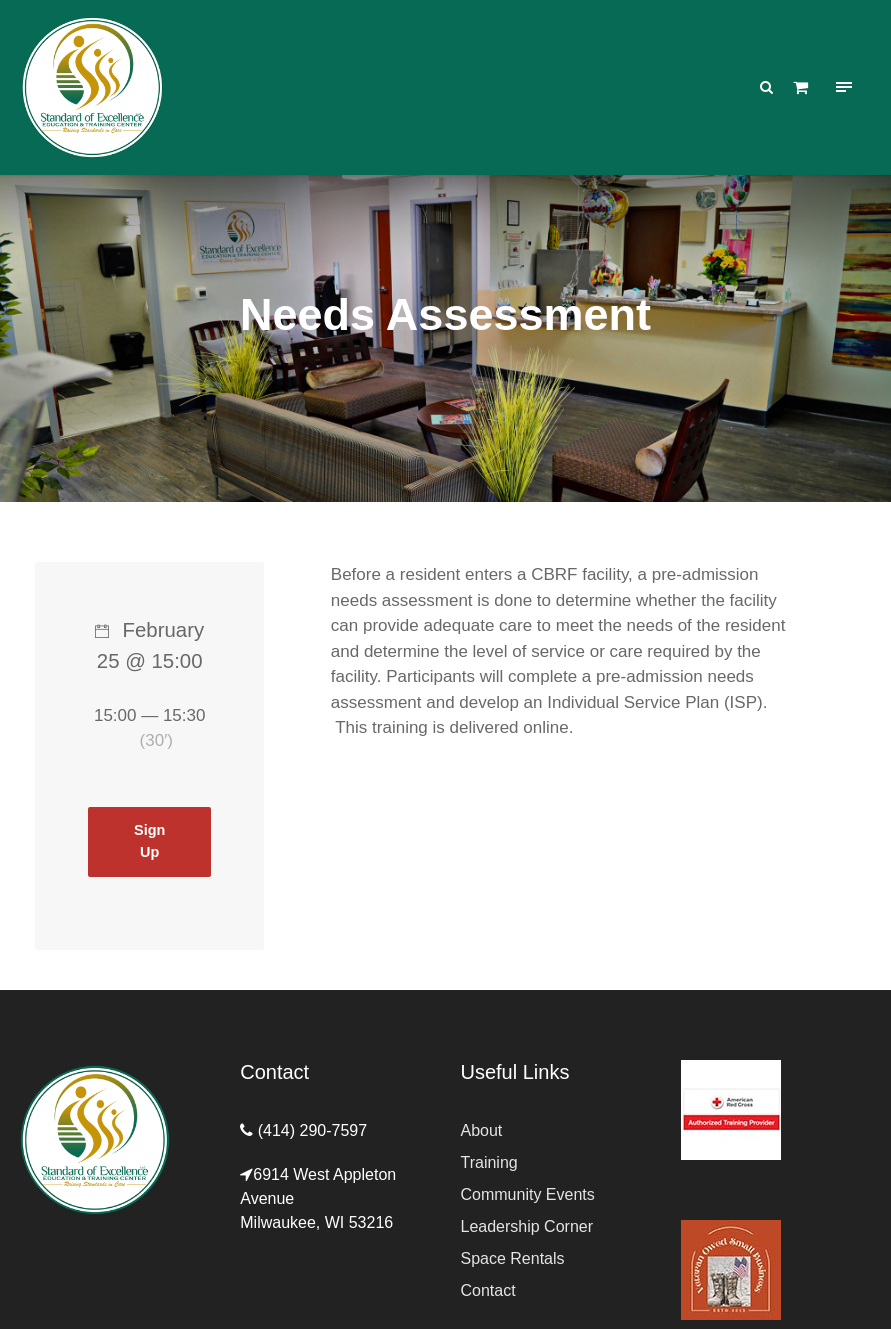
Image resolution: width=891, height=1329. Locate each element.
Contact (488, 1290)
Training (489, 1162)
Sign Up (149, 841)
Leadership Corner (527, 1226)
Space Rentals (513, 1258)
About (482, 1130)
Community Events (528, 1194)
